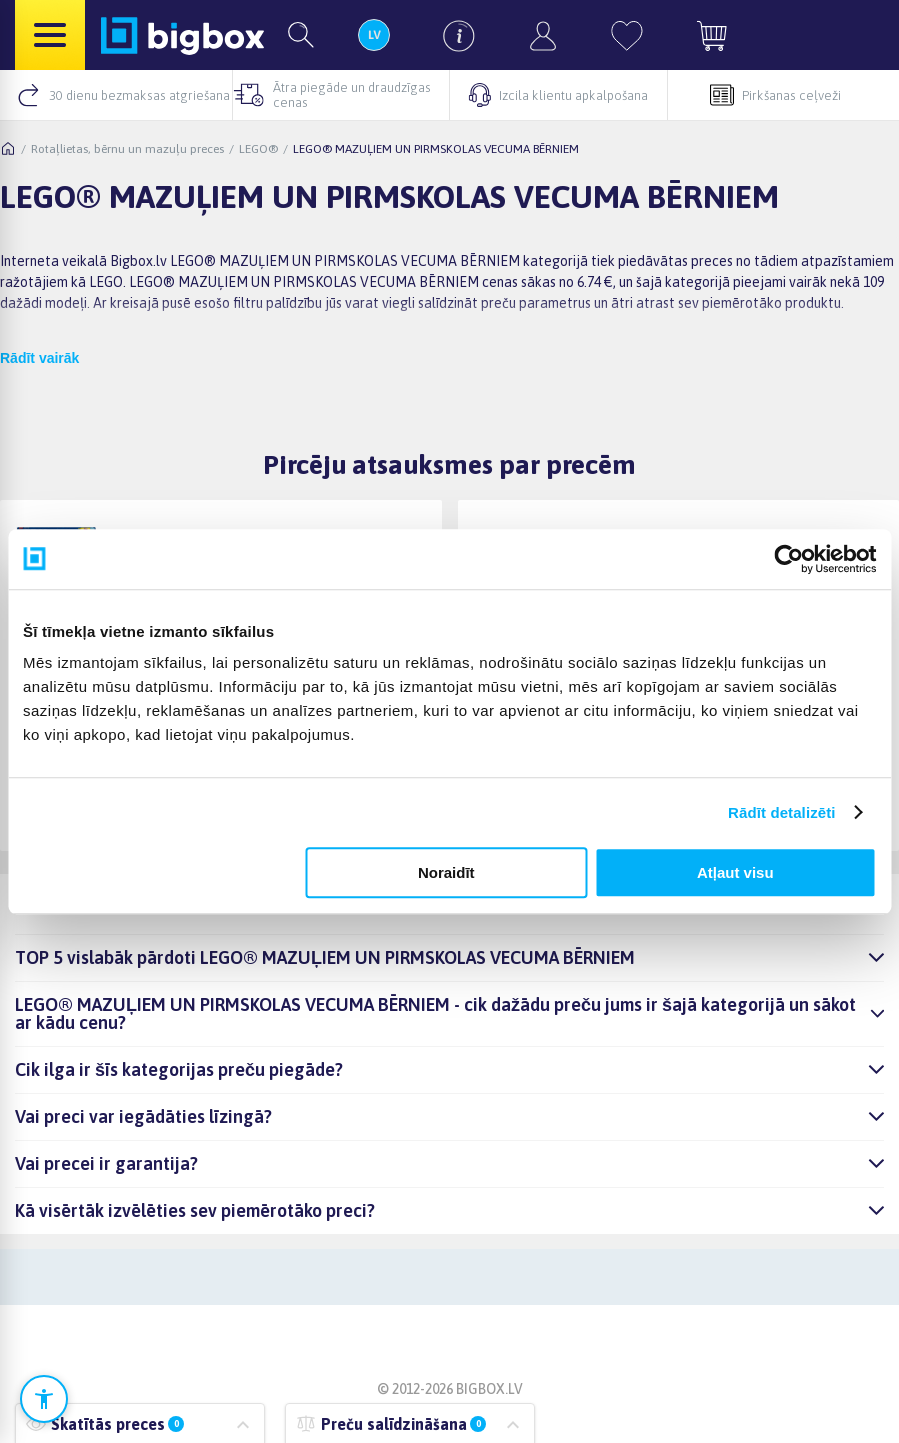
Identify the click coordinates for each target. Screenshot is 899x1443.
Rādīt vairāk (39, 358)
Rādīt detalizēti (781, 812)
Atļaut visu (735, 872)
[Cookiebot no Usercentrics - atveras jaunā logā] (788, 559)
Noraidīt (446, 872)
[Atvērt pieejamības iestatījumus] (44, 1399)
